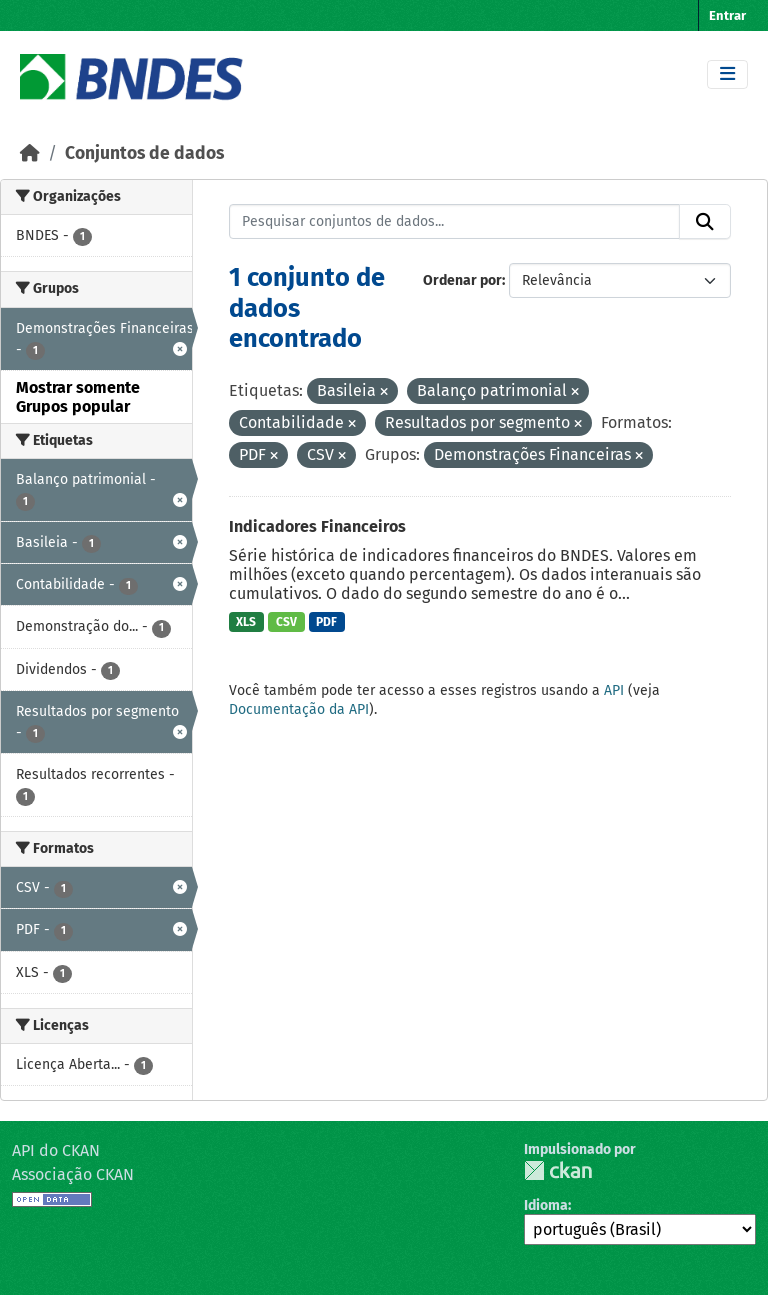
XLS (246, 622)
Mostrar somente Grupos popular (78, 397)
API (614, 690)
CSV (286, 622)
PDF (326, 622)
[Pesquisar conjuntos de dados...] (455, 222)
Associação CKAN (73, 1174)
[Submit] (705, 222)
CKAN (558, 1170)
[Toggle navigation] (727, 74)
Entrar (727, 15)
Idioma (546, 1205)
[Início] (30, 153)
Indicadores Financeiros (317, 526)
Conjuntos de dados (144, 153)
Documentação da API (299, 709)
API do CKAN (56, 1150)
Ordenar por (462, 280)
